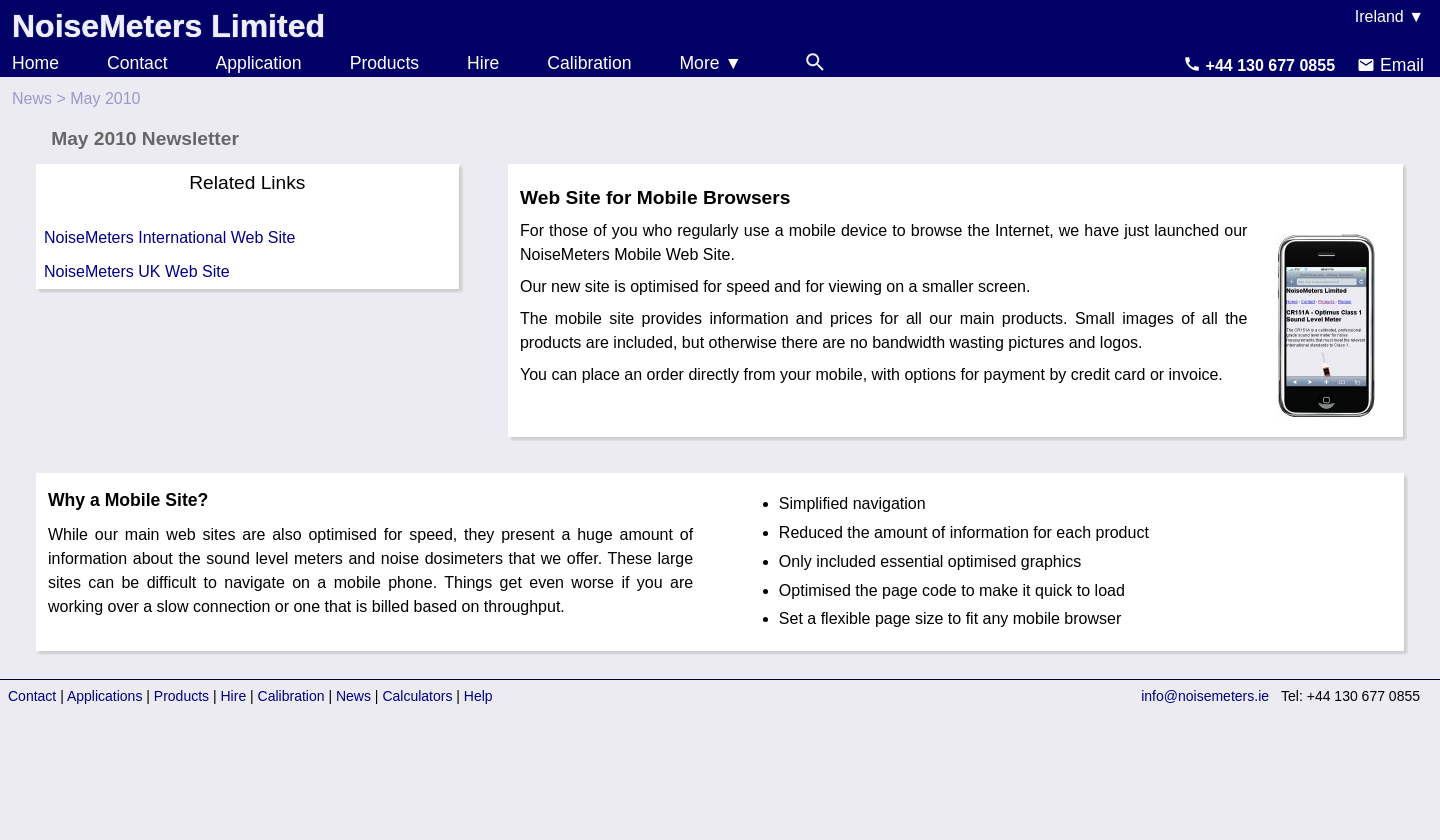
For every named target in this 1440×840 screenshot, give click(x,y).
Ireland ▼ (1389, 16)
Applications (105, 696)
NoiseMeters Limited (168, 26)
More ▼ (710, 63)
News (32, 98)
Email (1390, 65)
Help (478, 696)
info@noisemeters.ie (1205, 696)
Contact (137, 63)
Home (35, 63)
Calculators (417, 696)
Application (259, 63)
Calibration (589, 63)
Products (384, 63)
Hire (483, 63)
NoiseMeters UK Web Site (137, 271)
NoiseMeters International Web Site (169, 237)
